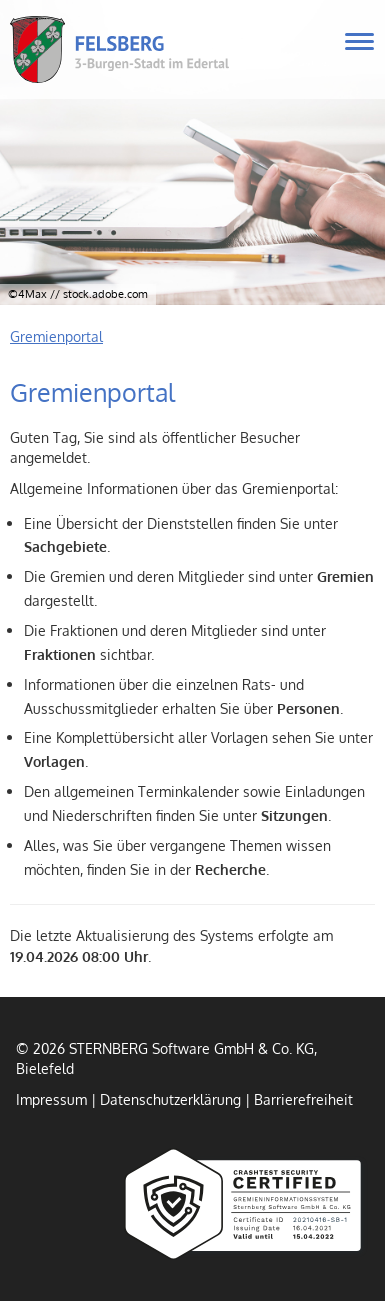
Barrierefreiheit (303, 1099)
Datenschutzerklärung (170, 1099)
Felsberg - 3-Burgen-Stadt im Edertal (159, 49)
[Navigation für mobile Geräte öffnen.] (359, 41)
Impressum (51, 1099)
